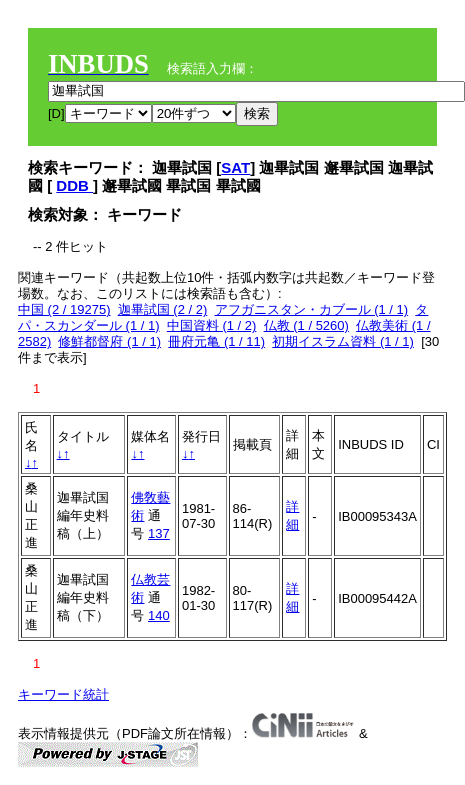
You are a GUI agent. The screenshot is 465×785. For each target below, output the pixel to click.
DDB (74, 185)
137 (159, 533)
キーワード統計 (63, 694)
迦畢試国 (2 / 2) (163, 309)
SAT (235, 167)
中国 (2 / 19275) (64, 309)
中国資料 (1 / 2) (212, 325)
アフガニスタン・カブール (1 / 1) (312, 309)
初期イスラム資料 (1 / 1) (343, 341)
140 (159, 615)
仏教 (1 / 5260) (306, 325)
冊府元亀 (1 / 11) (216, 341)
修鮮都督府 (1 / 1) (109, 341)
